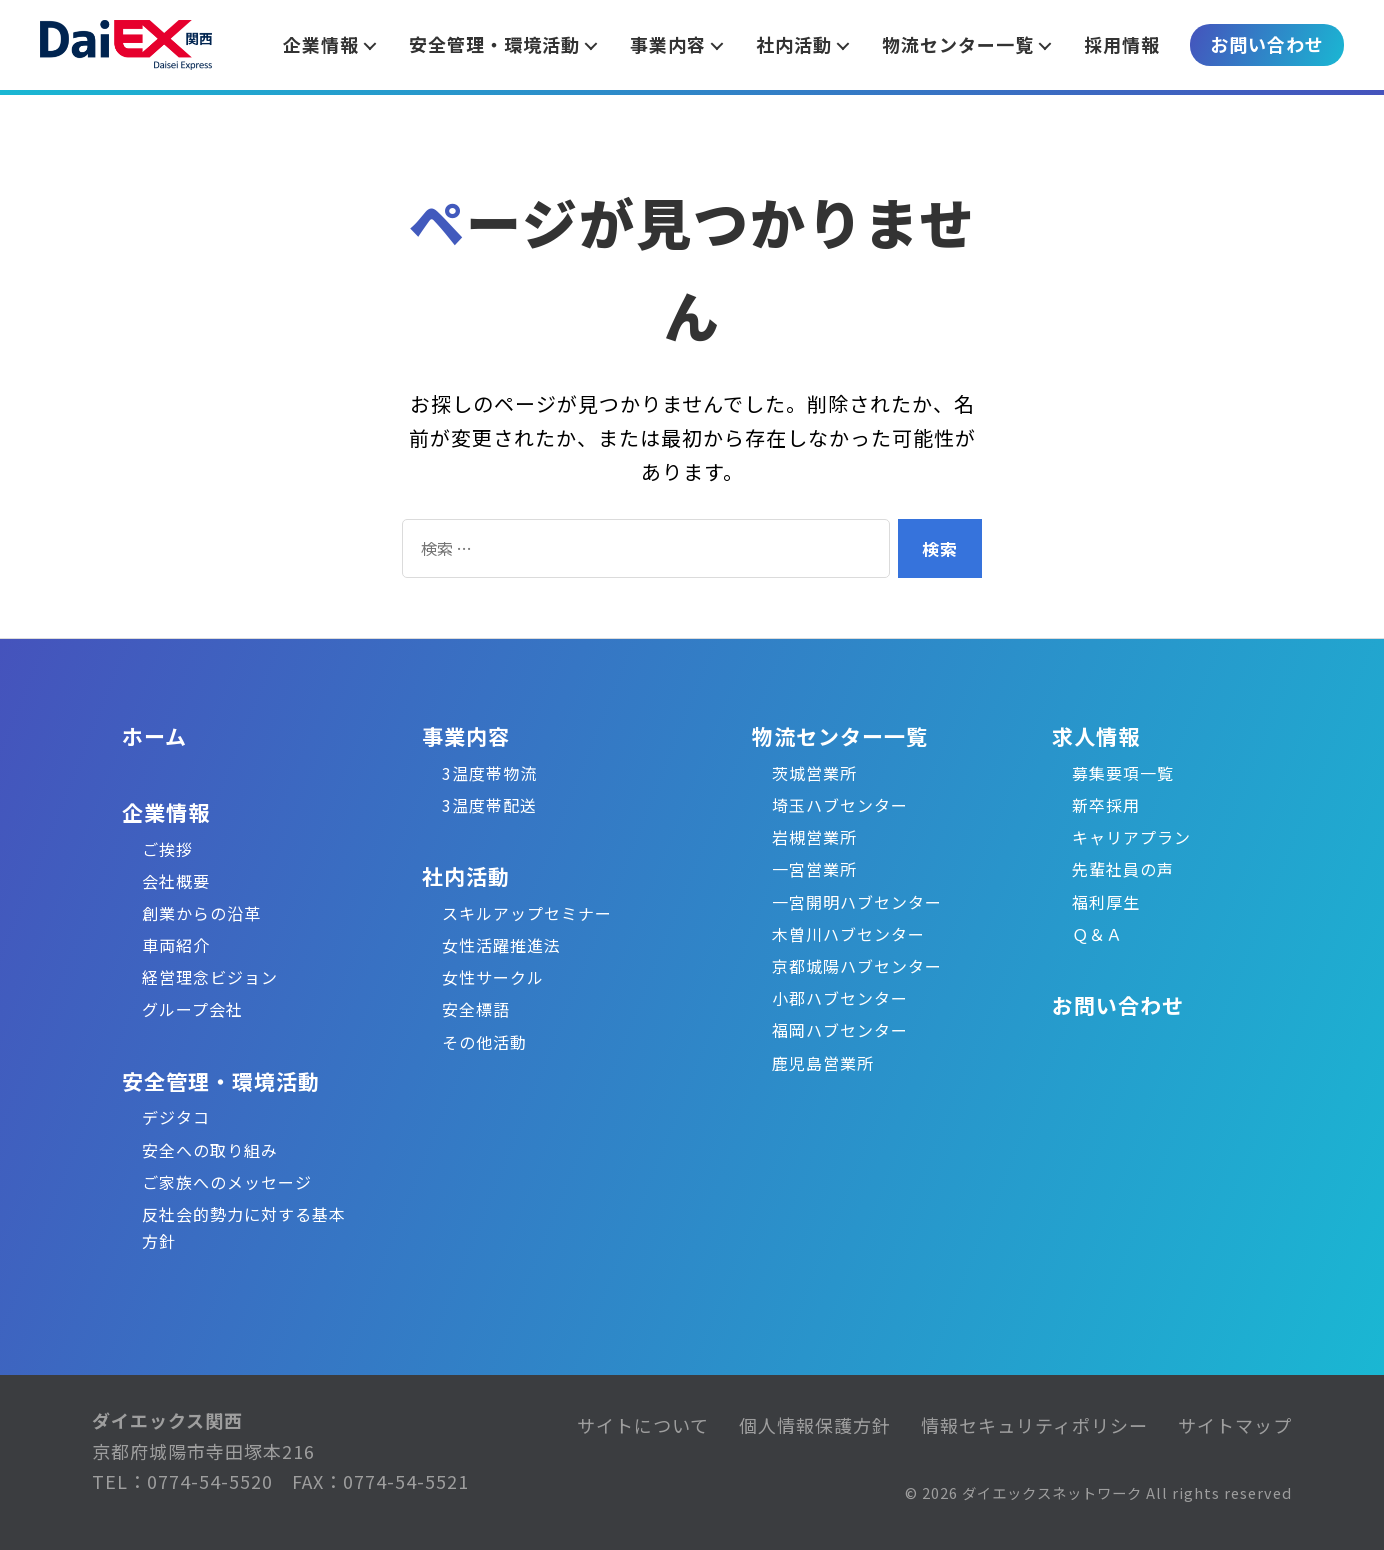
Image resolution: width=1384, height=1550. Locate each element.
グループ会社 (192, 1009)
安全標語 (476, 1009)
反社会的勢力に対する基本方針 (244, 1227)
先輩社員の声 (1123, 869)
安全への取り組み (210, 1150)
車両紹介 (176, 945)
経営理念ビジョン (210, 977)
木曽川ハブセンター (848, 934)
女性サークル (493, 977)
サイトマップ (1235, 1425)
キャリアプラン (1131, 837)
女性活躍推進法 (501, 945)
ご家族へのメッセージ (227, 1182)
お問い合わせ (1267, 44)
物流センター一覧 (840, 736)
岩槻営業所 (814, 837)
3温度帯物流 (489, 773)
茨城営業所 (814, 773)
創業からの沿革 (201, 913)
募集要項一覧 (1123, 773)
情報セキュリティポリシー (1034, 1425)
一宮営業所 (814, 869)
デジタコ (176, 1117)
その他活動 (484, 1042)
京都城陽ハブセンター (857, 966)
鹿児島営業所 (823, 1063)
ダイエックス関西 (167, 1420)
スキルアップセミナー (527, 913)
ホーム (154, 736)
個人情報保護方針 (815, 1425)
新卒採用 (1106, 805)
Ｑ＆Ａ (1097, 934)
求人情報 (1096, 736)
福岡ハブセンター (840, 1030)
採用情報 (1122, 44)
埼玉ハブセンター (840, 805)
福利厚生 (1106, 902)
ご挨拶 (167, 849)
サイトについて (643, 1425)
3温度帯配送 (489, 805)
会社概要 (176, 881)
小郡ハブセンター (840, 998)
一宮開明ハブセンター (857, 902)
